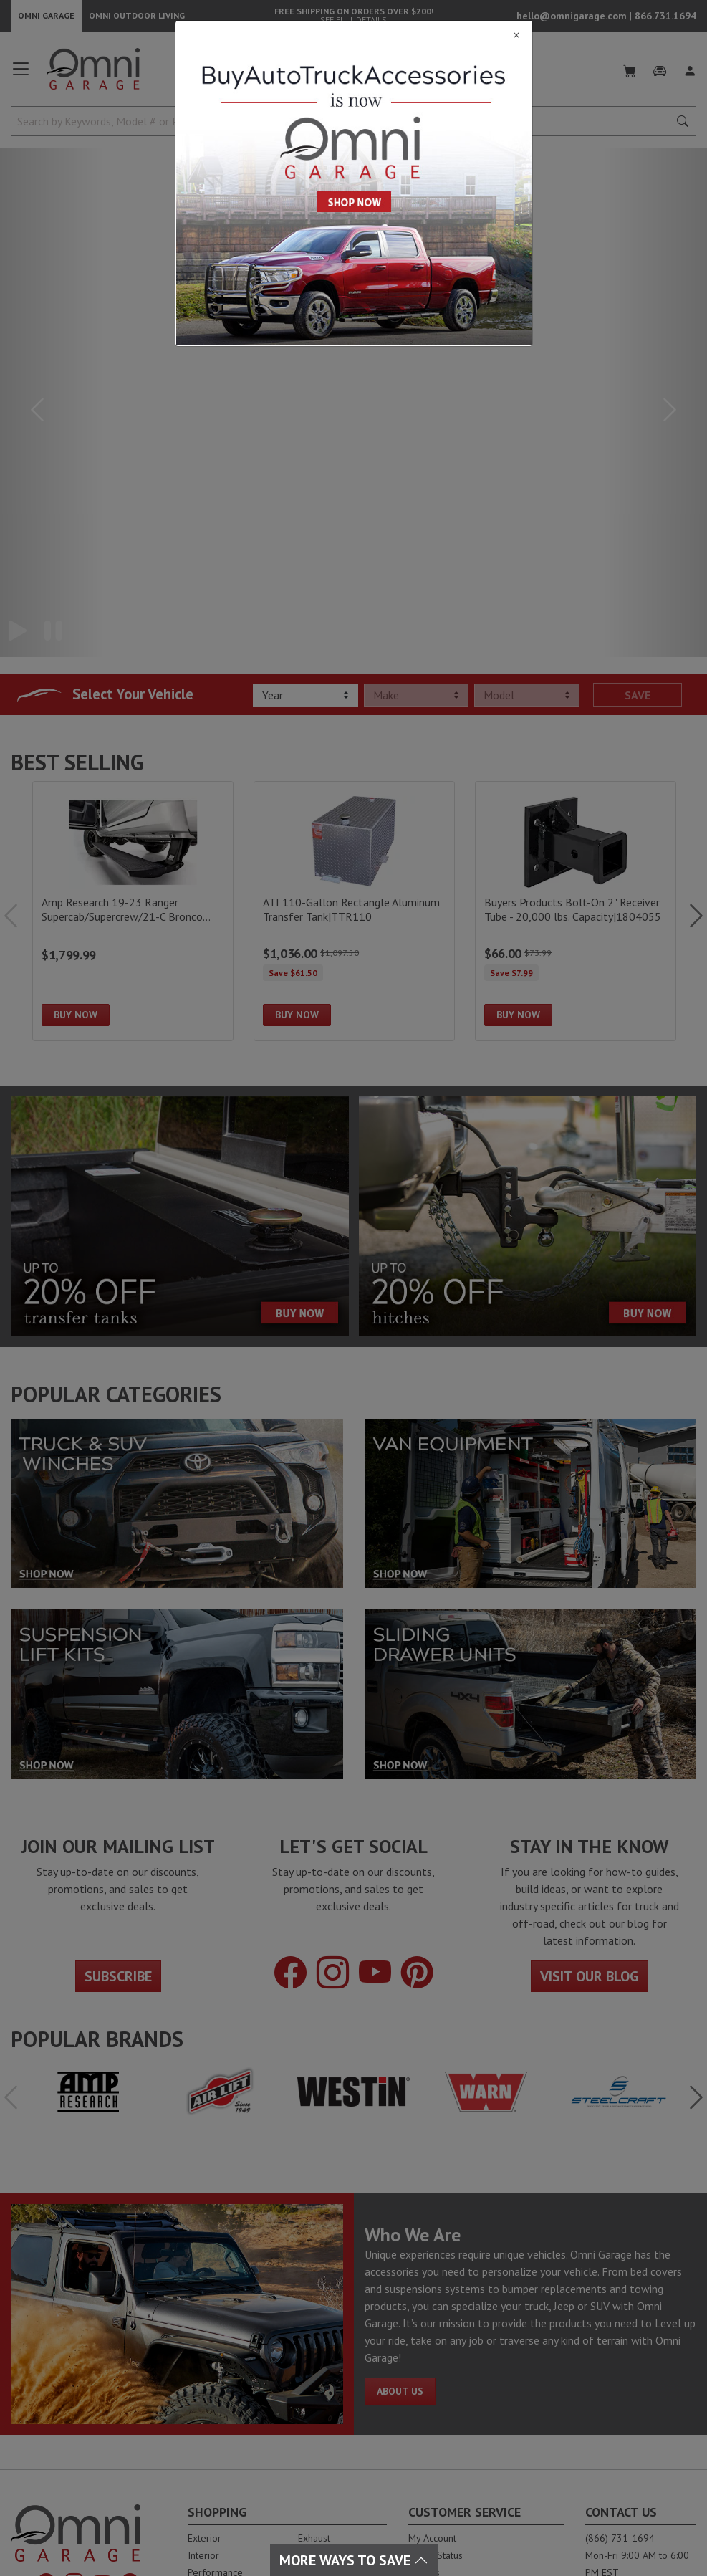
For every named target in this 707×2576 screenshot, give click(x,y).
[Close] (353, 35)
